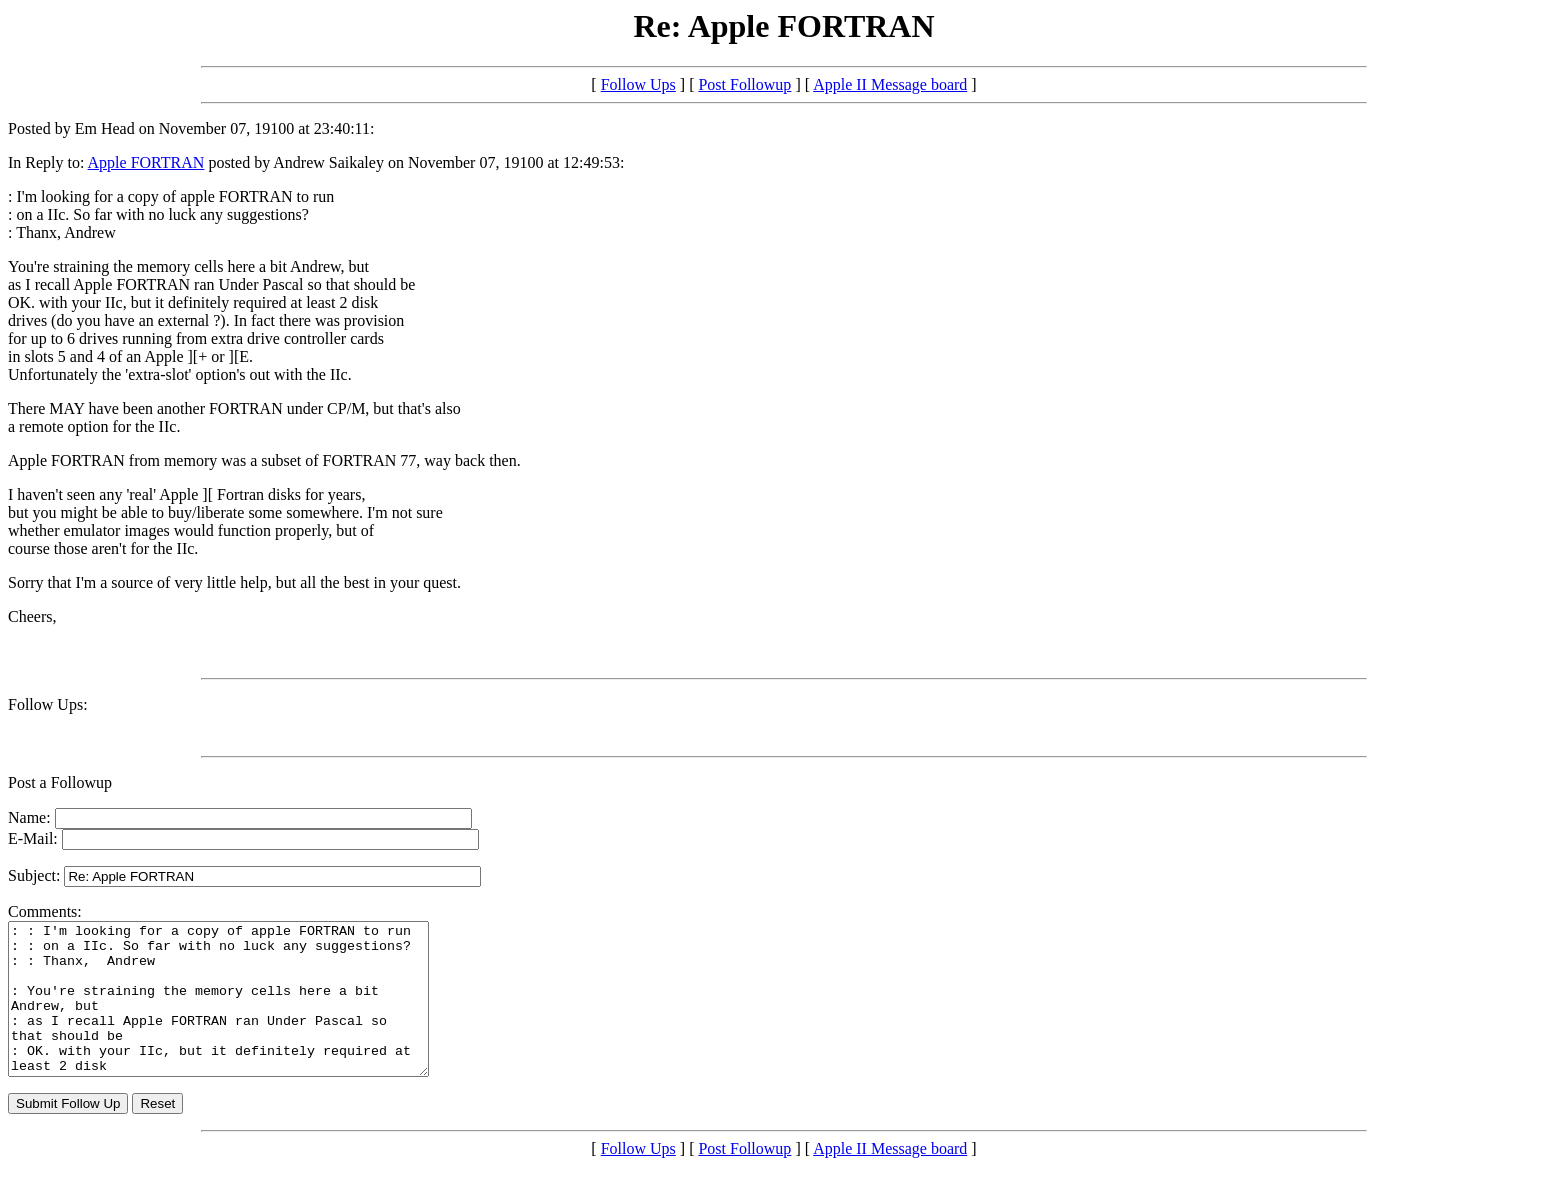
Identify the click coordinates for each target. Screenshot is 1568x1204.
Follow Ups (638, 84)
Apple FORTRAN (146, 162)
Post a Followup (60, 782)
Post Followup (744, 84)
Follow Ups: (48, 704)
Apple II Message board (890, 84)
